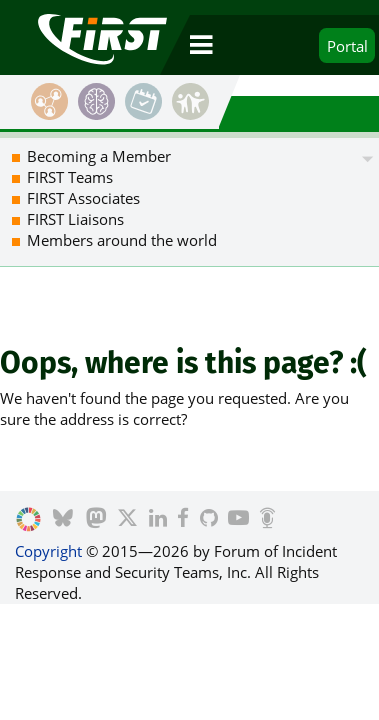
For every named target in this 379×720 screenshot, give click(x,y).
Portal (347, 46)
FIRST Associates (83, 198)
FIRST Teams (70, 177)
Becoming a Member (99, 156)
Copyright (48, 551)
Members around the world (122, 240)
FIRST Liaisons (75, 219)
